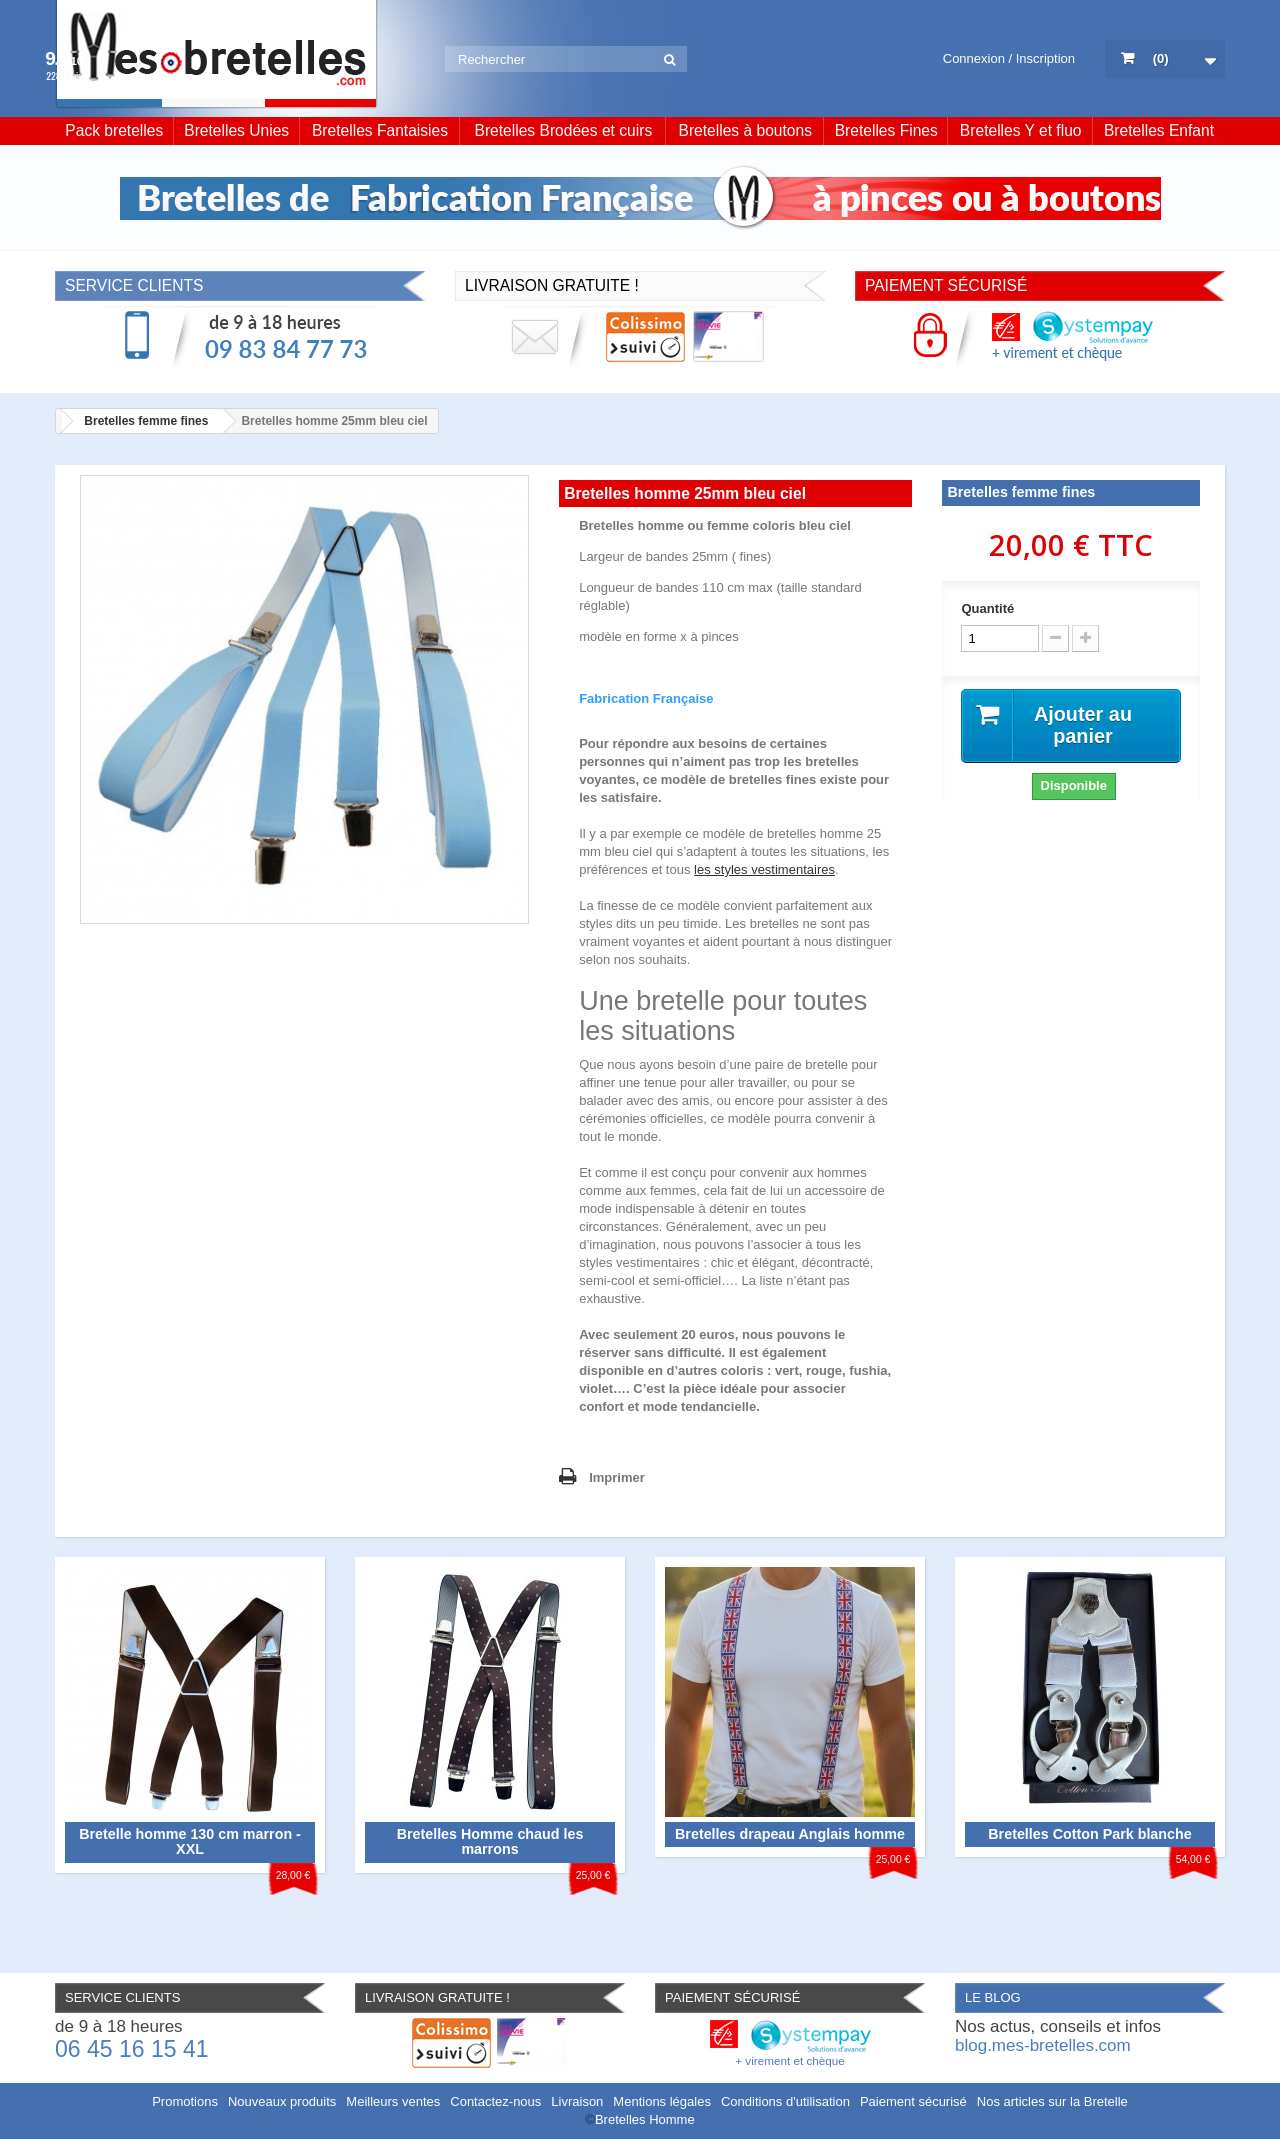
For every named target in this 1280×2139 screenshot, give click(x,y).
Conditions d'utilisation (785, 2101)
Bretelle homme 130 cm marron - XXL (190, 1842)
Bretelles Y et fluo (1021, 130)
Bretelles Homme (645, 2119)
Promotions (185, 2101)
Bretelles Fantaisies (380, 130)
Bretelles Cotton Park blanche (1089, 1834)
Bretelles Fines (886, 130)
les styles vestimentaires (764, 869)
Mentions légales (662, 2101)
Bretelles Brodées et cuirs (564, 130)
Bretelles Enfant (1159, 130)
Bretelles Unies (236, 130)
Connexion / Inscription (1009, 58)
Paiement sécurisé (913, 2101)
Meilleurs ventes (393, 2101)
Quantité (987, 608)
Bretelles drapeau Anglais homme (790, 1834)
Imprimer (617, 1477)
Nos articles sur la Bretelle (1052, 2101)
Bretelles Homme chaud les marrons (490, 1842)
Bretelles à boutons (746, 130)
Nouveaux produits (282, 2101)
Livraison (577, 2101)
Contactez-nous (495, 2101)
